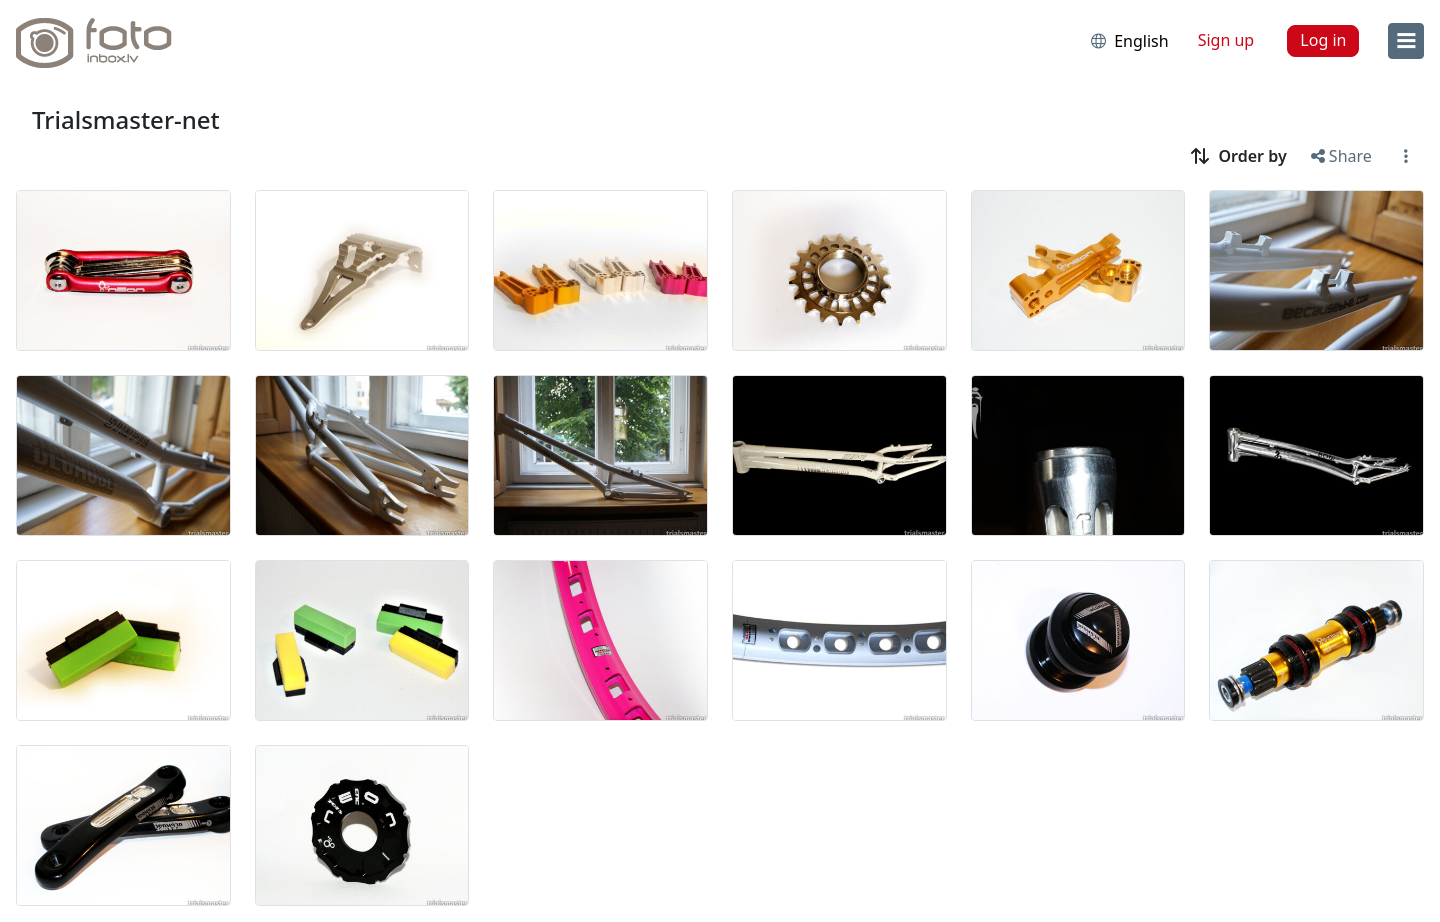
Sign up (1226, 40)
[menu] (1406, 41)
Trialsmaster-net (126, 119)
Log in (1323, 40)
